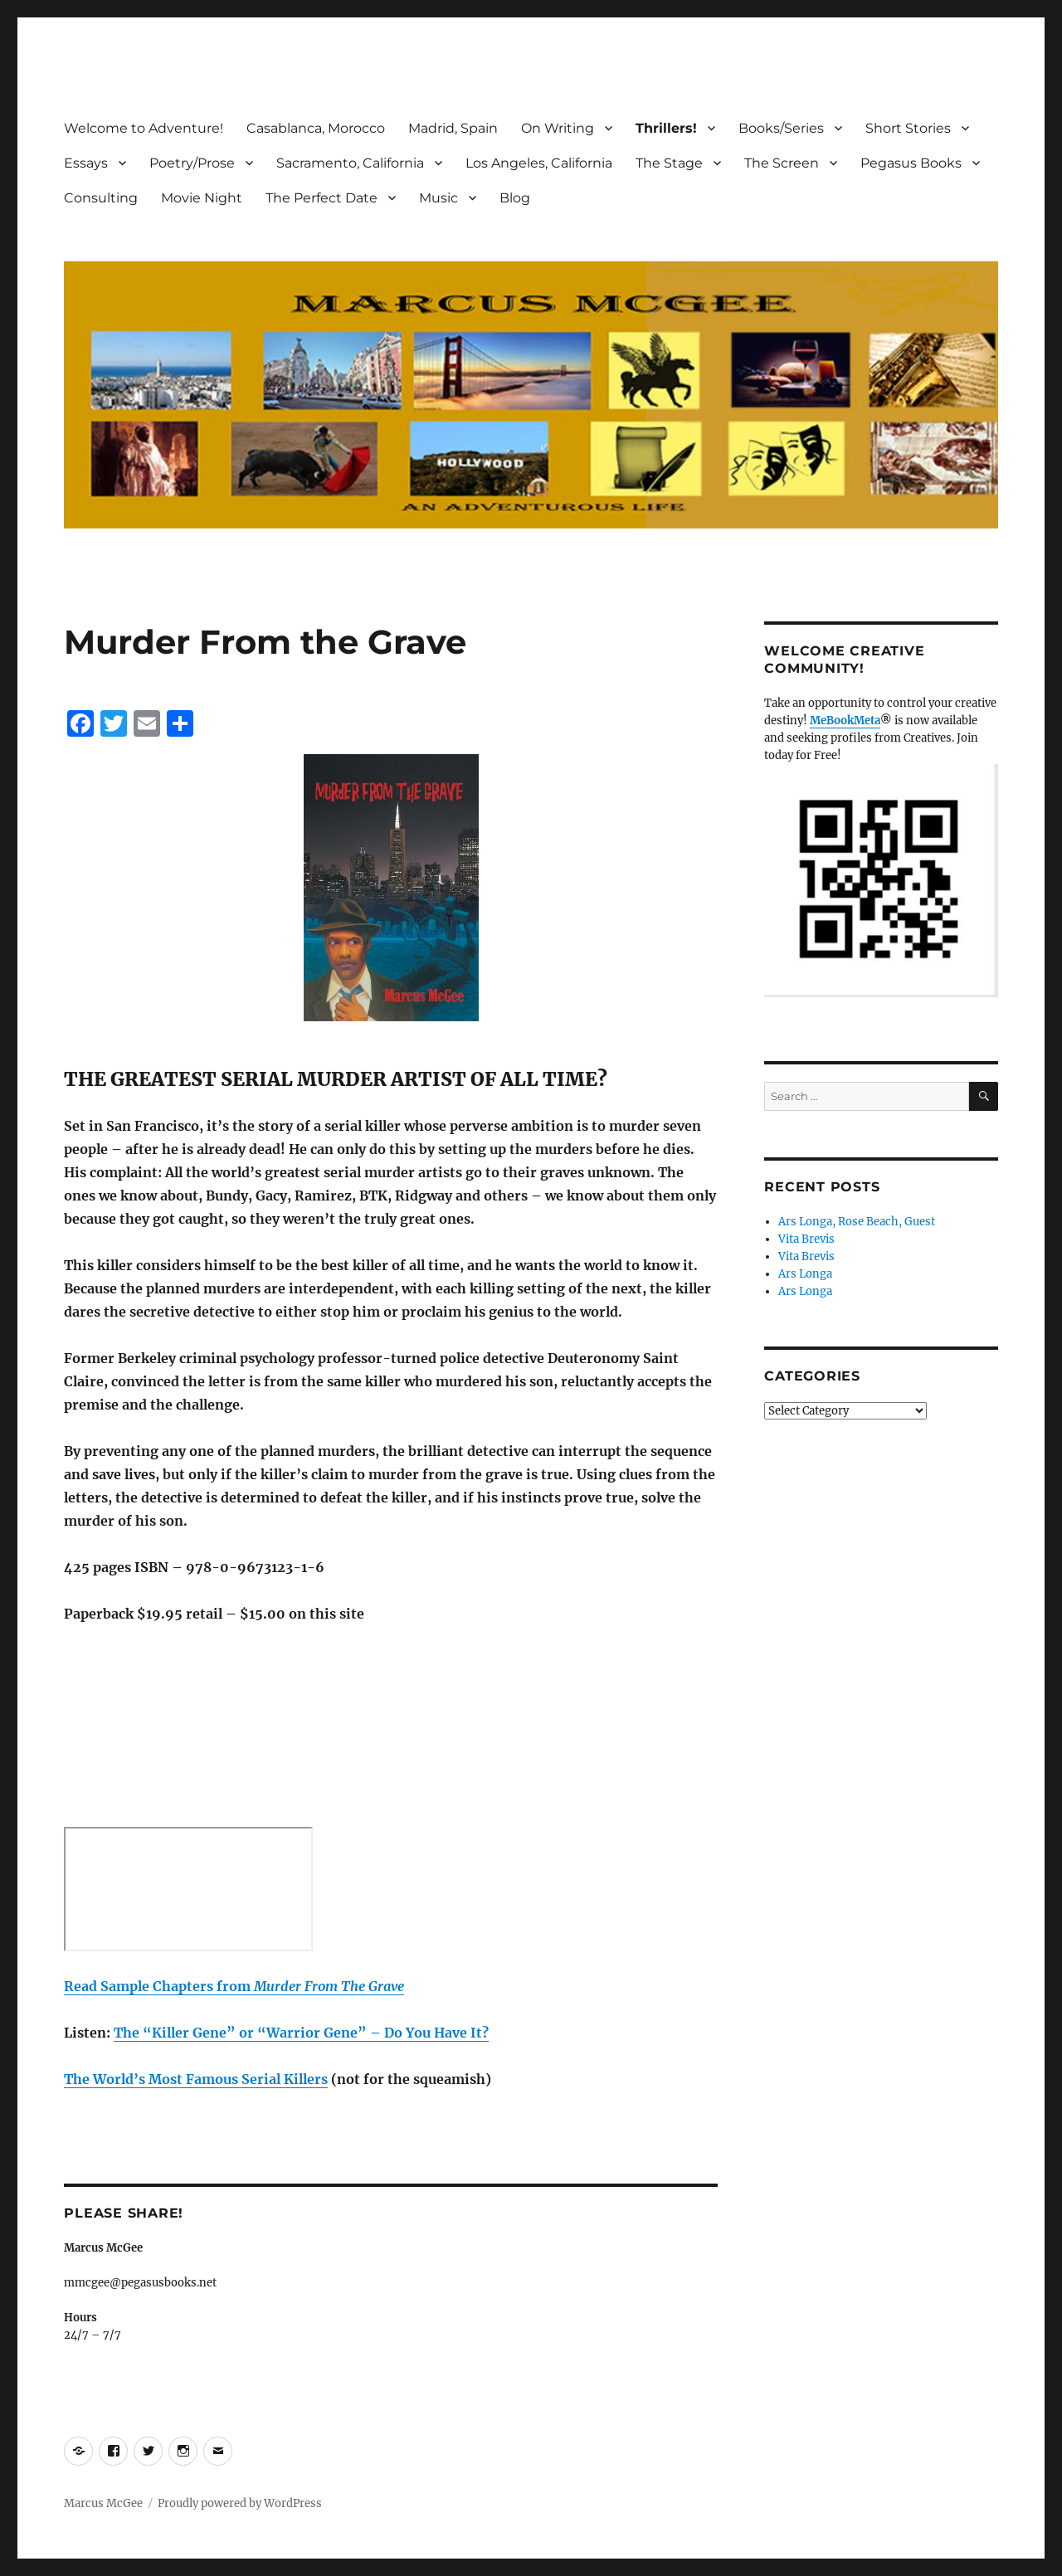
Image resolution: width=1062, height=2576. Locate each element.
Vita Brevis (806, 1239)
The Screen (781, 163)
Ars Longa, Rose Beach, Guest (856, 1222)
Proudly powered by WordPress (240, 2503)
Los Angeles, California (538, 163)
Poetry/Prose (192, 163)
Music (438, 198)
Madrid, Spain (453, 128)
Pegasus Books (911, 163)
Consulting (101, 198)
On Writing (557, 128)
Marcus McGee (103, 2503)
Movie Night (201, 198)
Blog (514, 198)
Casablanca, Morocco (315, 128)
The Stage (669, 163)
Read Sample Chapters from (234, 1986)
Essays (86, 163)
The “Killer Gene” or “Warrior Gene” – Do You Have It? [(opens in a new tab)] (301, 2032)
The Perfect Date (322, 198)
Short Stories (908, 128)
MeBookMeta (845, 720)
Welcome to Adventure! (143, 128)
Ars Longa (805, 1274)
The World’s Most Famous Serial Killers (196, 2079)
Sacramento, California (350, 163)
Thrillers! (666, 128)
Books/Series (781, 128)
